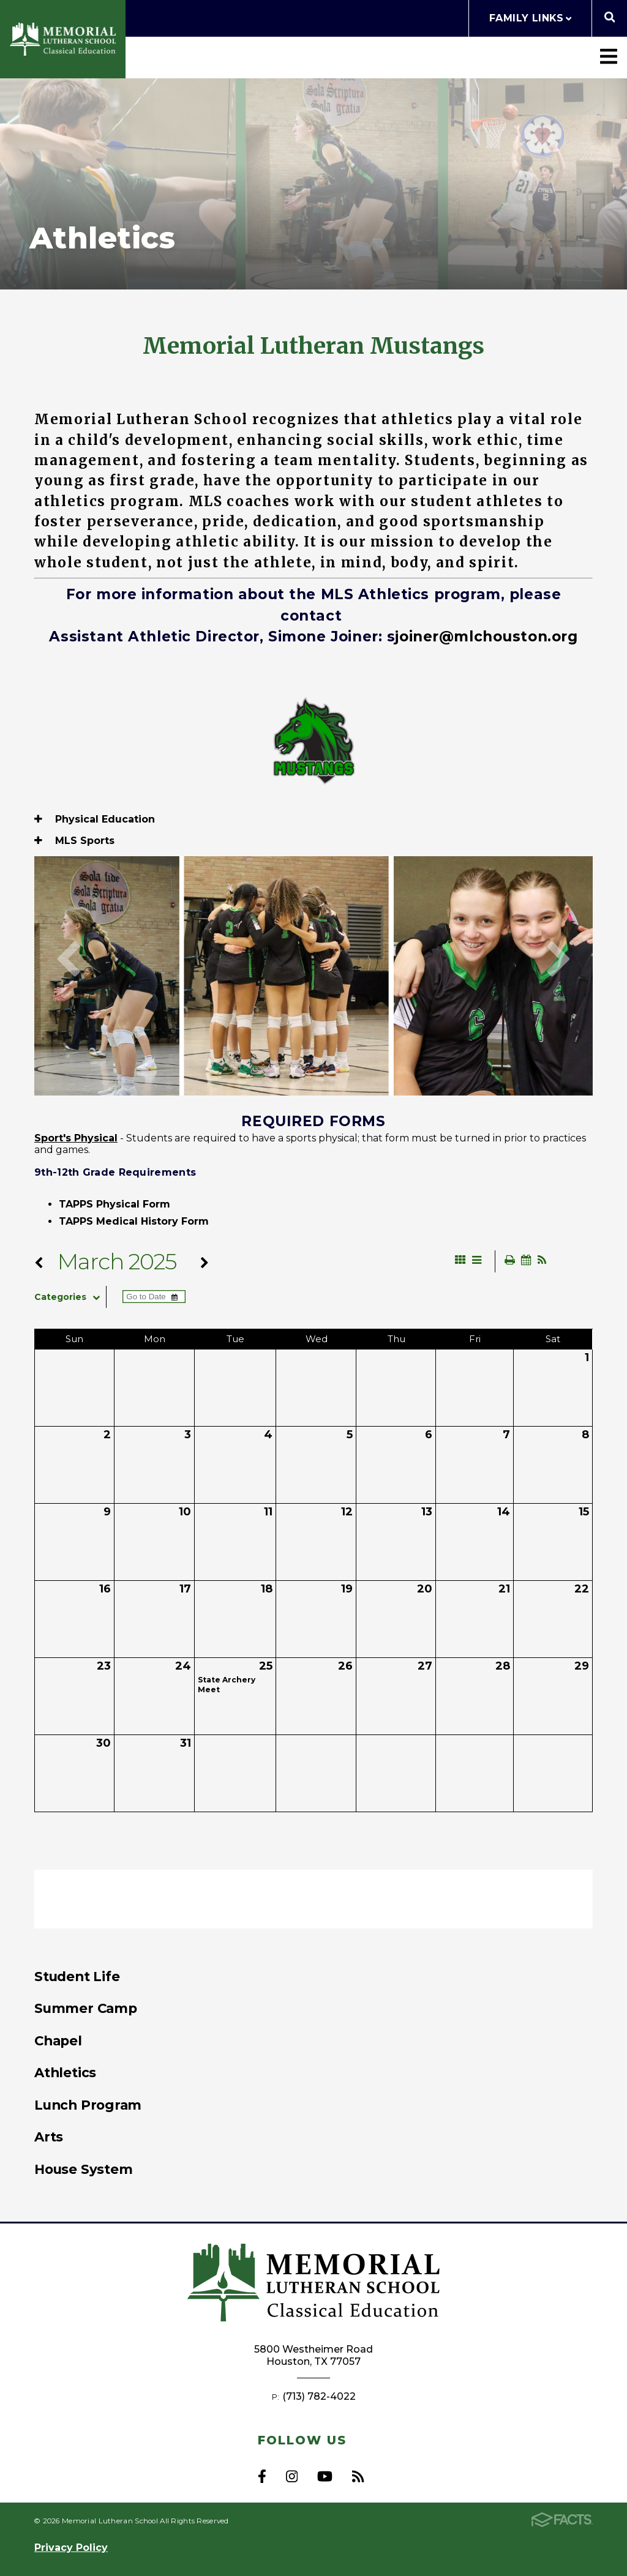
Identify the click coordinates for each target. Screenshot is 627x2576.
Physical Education (94, 819)
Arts (48, 2137)
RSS (358, 2476)
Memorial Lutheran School (63, 39)
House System (83, 2169)
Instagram (292, 2476)
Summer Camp (85, 2008)
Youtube (324, 2476)
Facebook (262, 2476)
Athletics (65, 2072)
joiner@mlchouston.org (486, 636)
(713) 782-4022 (319, 2396)
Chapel (58, 2040)
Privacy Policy (71, 2547)
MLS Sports (74, 840)
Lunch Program (87, 2105)
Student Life (76, 1976)
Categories (70, 1296)
